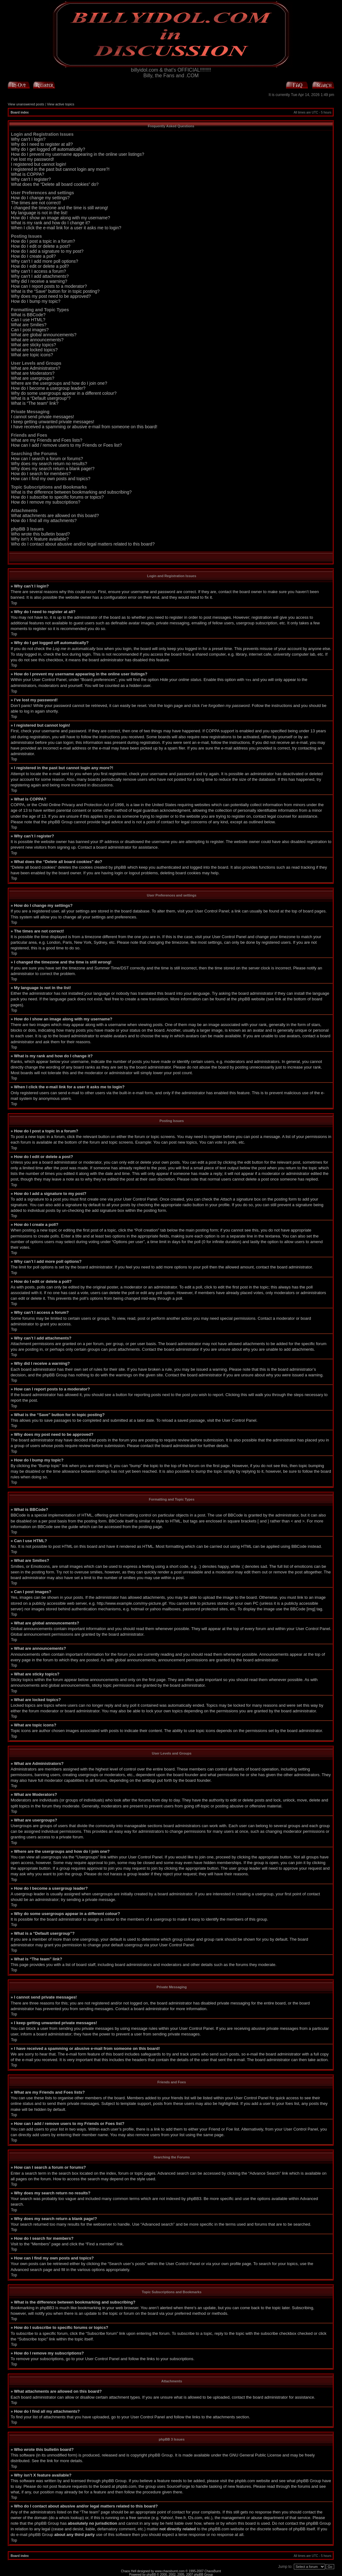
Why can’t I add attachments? (40, 276)
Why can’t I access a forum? (38, 271)
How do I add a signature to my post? (47, 251)
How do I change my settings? (40, 197)
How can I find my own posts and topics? (50, 478)
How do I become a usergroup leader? (48, 388)
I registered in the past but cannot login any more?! (60, 169)
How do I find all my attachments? (44, 520)
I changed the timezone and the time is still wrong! (59, 207)
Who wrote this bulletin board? (40, 533)
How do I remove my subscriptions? (45, 502)
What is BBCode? (28, 314)
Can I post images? (30, 329)
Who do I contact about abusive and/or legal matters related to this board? (83, 543)
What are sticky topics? (33, 344)
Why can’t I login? (28, 139)
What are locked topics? (34, 349)
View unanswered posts (26, 104)
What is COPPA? (27, 174)
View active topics (60, 104)
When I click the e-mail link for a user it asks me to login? (66, 227)
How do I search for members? (41, 473)
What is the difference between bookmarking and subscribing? (71, 492)
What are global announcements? (43, 334)
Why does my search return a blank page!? (52, 468)
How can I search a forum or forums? (47, 458)
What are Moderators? (32, 373)
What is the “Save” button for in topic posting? (55, 291)
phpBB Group (160, 2454)
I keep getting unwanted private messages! (52, 421)
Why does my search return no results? (49, 463)
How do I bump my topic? (35, 301)
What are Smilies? (29, 324)
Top (14, 603)
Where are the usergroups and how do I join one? (59, 383)
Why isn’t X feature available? (40, 538)
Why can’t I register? (31, 179)
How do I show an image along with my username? (60, 217)
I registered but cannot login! (38, 164)
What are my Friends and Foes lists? (46, 440)
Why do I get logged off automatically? (48, 149)
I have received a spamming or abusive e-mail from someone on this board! (84, 426)
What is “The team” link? (35, 403)
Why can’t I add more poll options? (44, 261)
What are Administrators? (35, 368)
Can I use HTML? (28, 319)
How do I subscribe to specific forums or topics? (57, 497)
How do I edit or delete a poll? (40, 266)
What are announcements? (37, 339)
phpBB (151, 2574)
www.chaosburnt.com (170, 2571)
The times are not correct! (36, 202)
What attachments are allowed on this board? (55, 515)
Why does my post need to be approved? (51, 296)
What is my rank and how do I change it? (50, 222)
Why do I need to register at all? (42, 144)
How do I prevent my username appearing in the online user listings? (77, 154)
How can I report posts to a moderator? (49, 286)
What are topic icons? (32, 354)
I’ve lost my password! (32, 159)
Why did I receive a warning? (39, 281)
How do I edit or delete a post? (40, 246)
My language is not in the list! (39, 212)
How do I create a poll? (33, 256)
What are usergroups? (32, 378)
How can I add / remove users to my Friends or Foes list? (66, 445)
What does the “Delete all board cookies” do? (55, 184)
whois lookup (71, 2517)
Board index (20, 112)
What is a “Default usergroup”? (41, 398)
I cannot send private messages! (42, 416)
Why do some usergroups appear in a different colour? (64, 393)
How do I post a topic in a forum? (43, 241)
